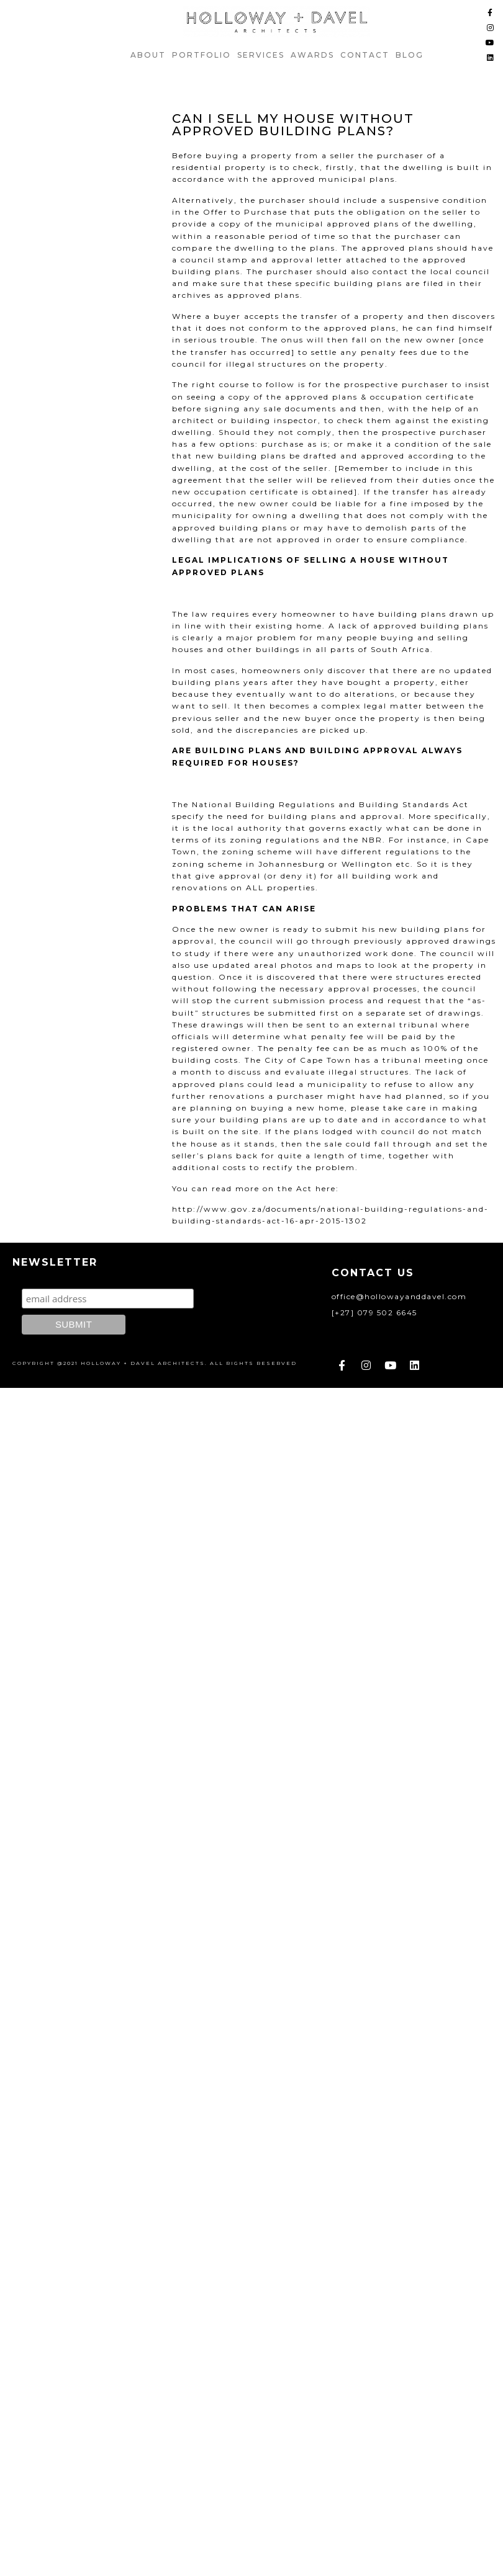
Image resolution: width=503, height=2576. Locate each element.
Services (260, 55)
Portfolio (201, 55)
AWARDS (312, 55)
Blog (410, 55)
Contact (364, 55)
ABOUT (148, 55)
